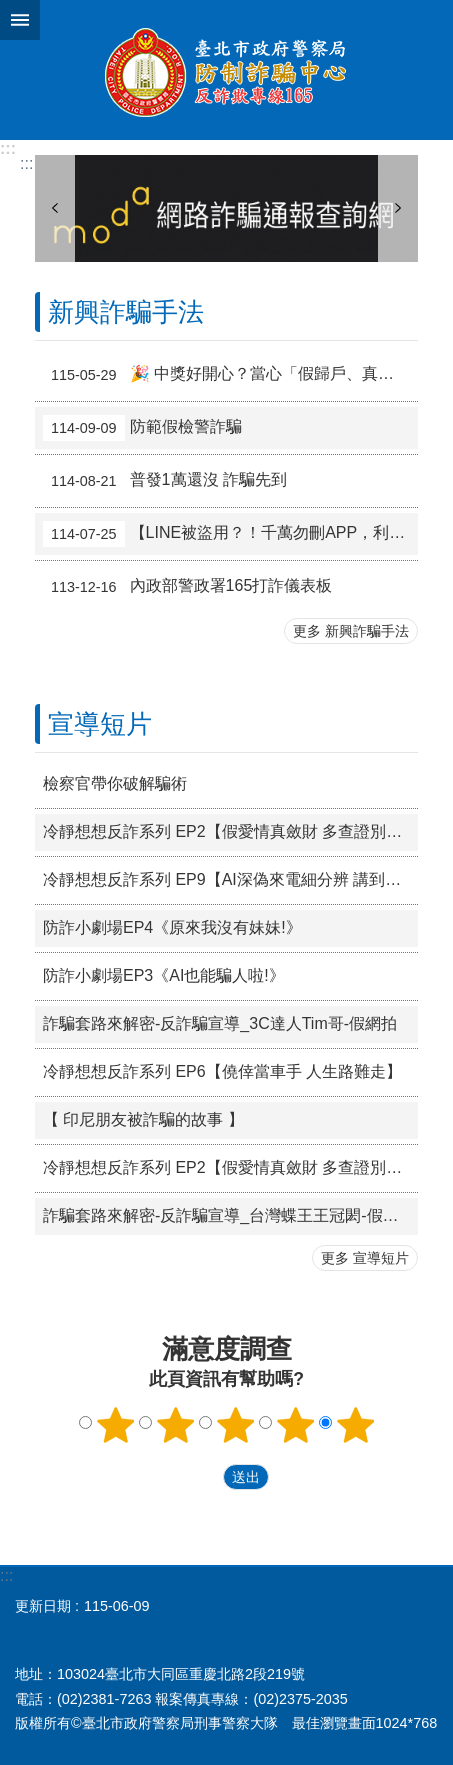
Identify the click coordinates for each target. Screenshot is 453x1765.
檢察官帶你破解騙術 (115, 783)
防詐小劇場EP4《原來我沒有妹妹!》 (172, 927)
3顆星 (235, 1425)
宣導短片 (100, 724)
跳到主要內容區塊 (10, 10)
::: (8, 148)
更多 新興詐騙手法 (351, 631)
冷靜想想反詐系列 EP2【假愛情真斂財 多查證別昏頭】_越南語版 (230, 831)
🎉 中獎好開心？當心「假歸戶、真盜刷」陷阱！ (230, 375)
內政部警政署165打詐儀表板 (187, 587)
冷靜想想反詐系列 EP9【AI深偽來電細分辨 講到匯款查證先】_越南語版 (230, 879)
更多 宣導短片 (365, 1258)
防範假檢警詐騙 (142, 428)
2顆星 (175, 1425)
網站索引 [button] (20, 20)
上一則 (55, 208)
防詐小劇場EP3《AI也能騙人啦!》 (164, 975)
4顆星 (295, 1425)
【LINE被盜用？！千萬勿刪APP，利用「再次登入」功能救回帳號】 (230, 534)
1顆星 (115, 1425)
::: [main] (26, 163)
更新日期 (43, 1606)
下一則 (398, 208)
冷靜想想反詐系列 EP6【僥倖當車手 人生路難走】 (222, 1071)
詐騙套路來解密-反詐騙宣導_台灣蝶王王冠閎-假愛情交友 (230, 1215)
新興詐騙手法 (126, 312)
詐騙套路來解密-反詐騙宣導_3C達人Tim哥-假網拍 (220, 1023)
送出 (204, 1478)
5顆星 (355, 1425)
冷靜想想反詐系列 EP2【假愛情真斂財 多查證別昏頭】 (230, 1167)
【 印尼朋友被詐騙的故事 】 (143, 1119)
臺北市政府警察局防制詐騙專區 (226, 70)
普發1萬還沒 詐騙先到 (165, 481)
